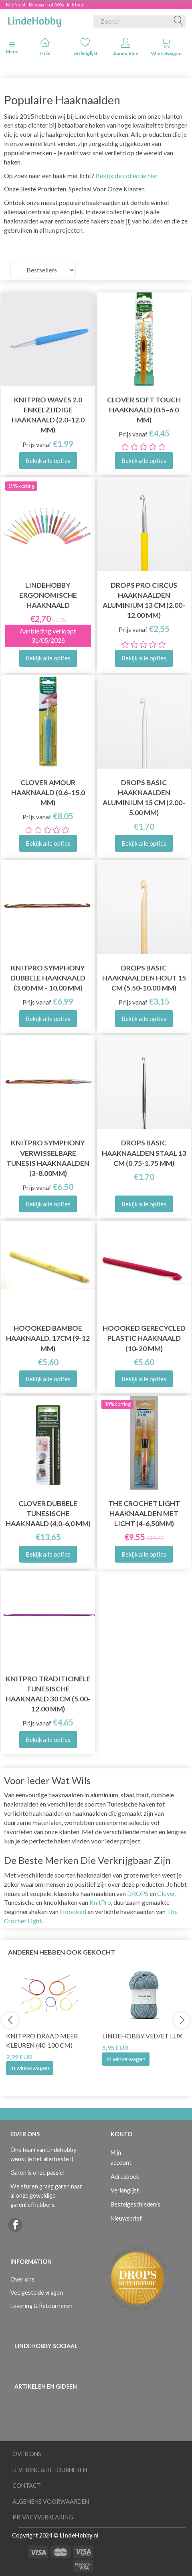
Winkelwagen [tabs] (166, 47)
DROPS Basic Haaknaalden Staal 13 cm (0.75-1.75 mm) (144, 1153)
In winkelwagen (29, 2067)
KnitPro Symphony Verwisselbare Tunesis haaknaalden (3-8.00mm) (47, 1158)
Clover (166, 1893)
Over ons (22, 2279)
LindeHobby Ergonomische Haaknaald (48, 595)
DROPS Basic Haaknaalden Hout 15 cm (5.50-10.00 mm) (144, 978)
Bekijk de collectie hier (126, 175)
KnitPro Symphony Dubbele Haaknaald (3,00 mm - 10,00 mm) (47, 978)
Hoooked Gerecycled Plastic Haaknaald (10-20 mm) (144, 1338)
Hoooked (73, 1911)
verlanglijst (85, 46)
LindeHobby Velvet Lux (142, 2036)
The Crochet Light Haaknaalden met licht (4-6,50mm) (144, 1513)
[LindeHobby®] (34, 19)
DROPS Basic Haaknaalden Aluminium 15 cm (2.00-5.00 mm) (144, 797)
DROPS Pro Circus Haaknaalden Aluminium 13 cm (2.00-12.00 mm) (144, 600)
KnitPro (100, 1902)
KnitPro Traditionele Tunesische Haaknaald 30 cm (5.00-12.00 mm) (48, 1694)
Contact (26, 2485)
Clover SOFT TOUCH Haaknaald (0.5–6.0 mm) (144, 410)
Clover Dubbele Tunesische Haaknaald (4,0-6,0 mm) (48, 1513)
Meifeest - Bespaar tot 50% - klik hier (45, 5)
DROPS (137, 1893)
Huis (45, 46)
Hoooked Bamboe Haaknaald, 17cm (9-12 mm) (48, 1338)
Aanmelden (125, 47)
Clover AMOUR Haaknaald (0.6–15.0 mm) (48, 792)
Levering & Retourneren (41, 2305)
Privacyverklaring (42, 2517)
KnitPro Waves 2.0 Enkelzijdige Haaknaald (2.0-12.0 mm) (48, 415)
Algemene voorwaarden (50, 2501)
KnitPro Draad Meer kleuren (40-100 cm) (42, 2040)
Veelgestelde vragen (36, 2292)
